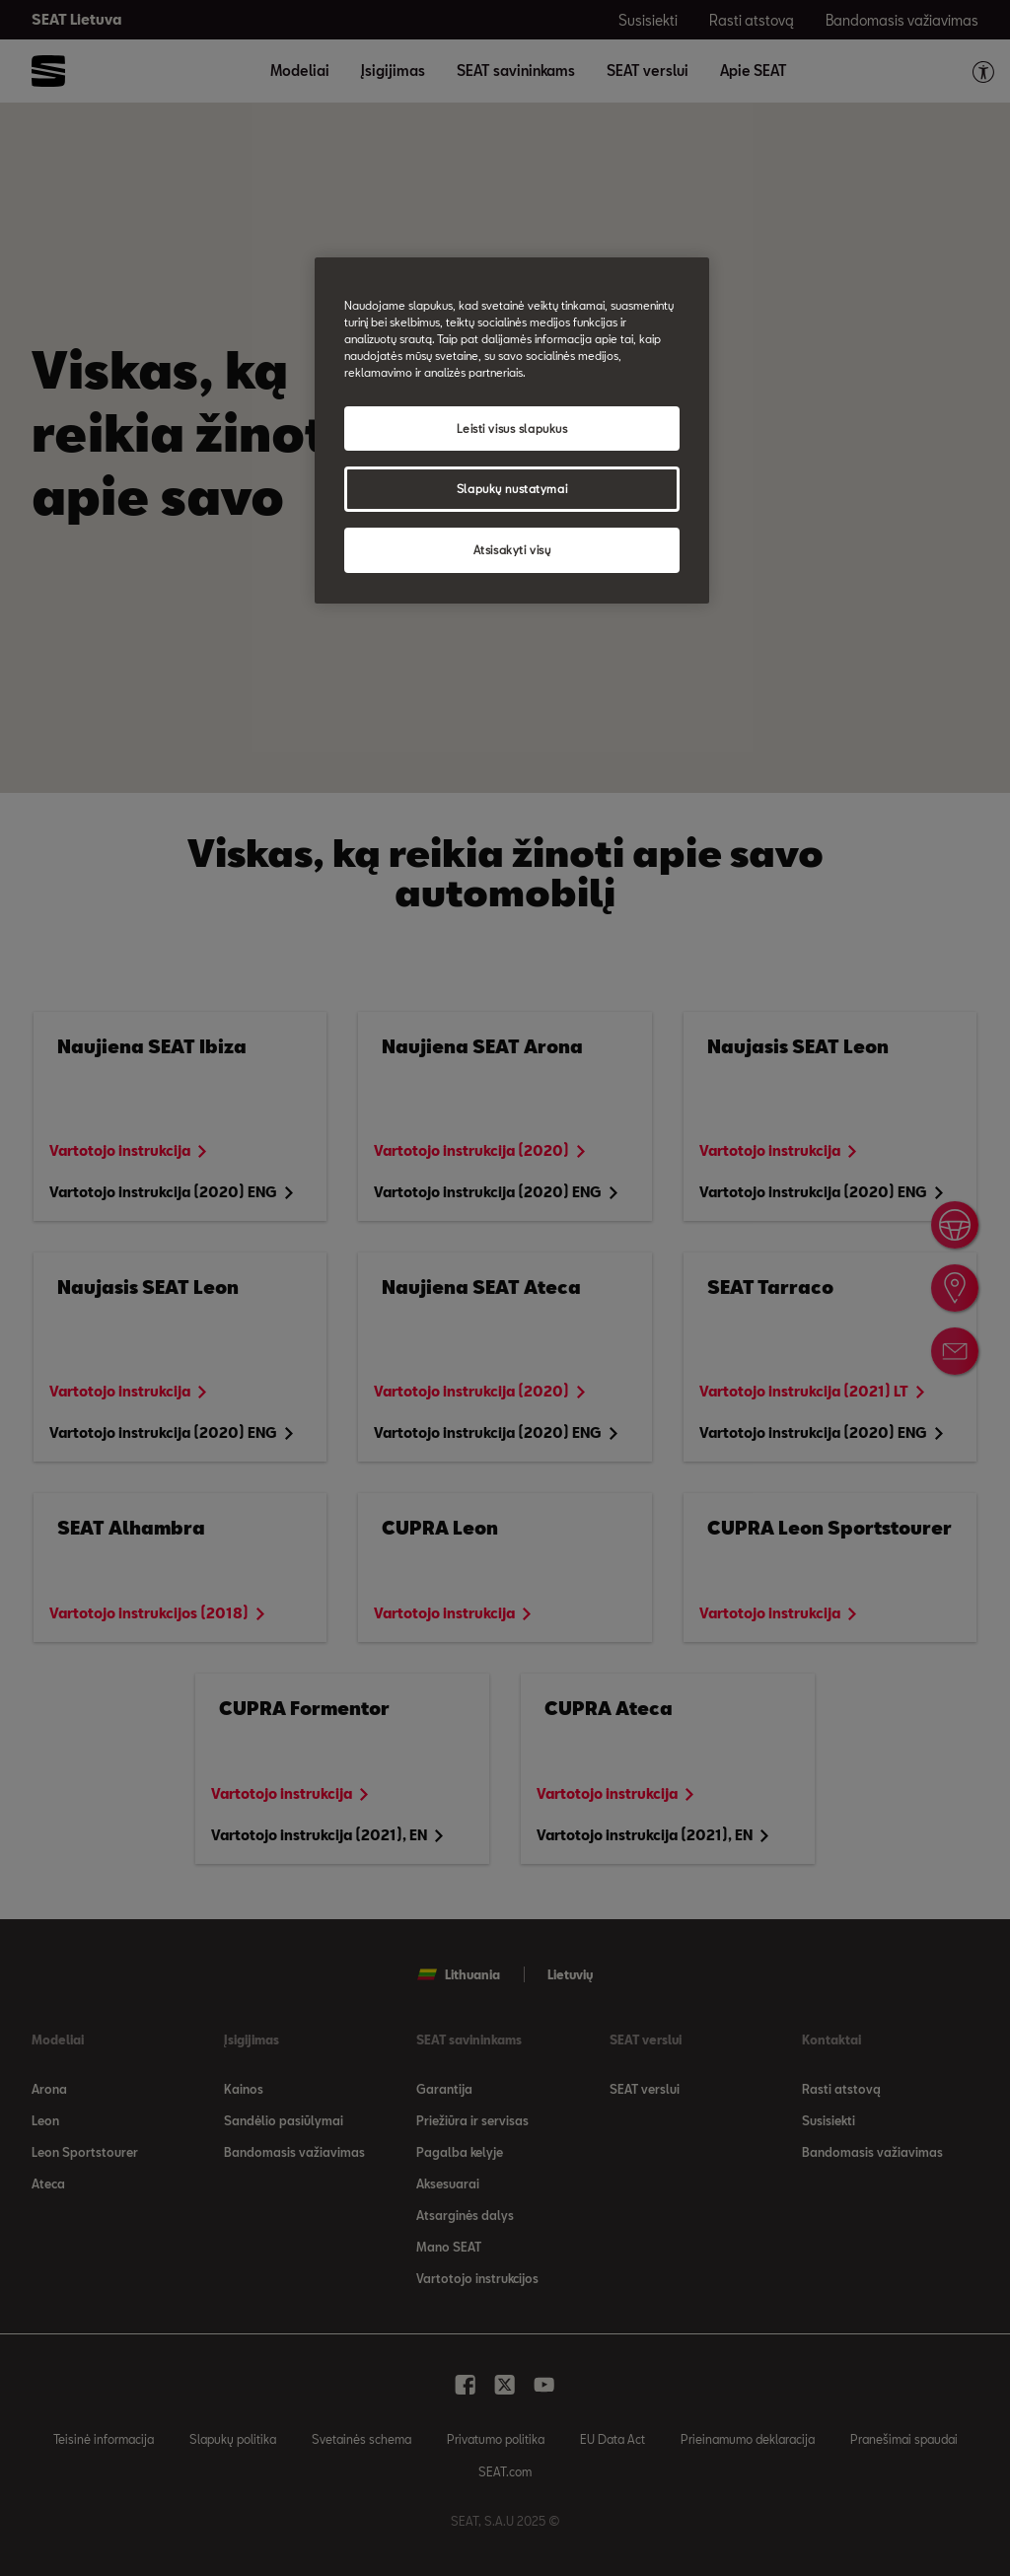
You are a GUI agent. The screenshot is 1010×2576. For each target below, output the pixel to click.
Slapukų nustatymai (512, 488)
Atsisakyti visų (512, 549)
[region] (512, 430)
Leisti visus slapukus (512, 428)
